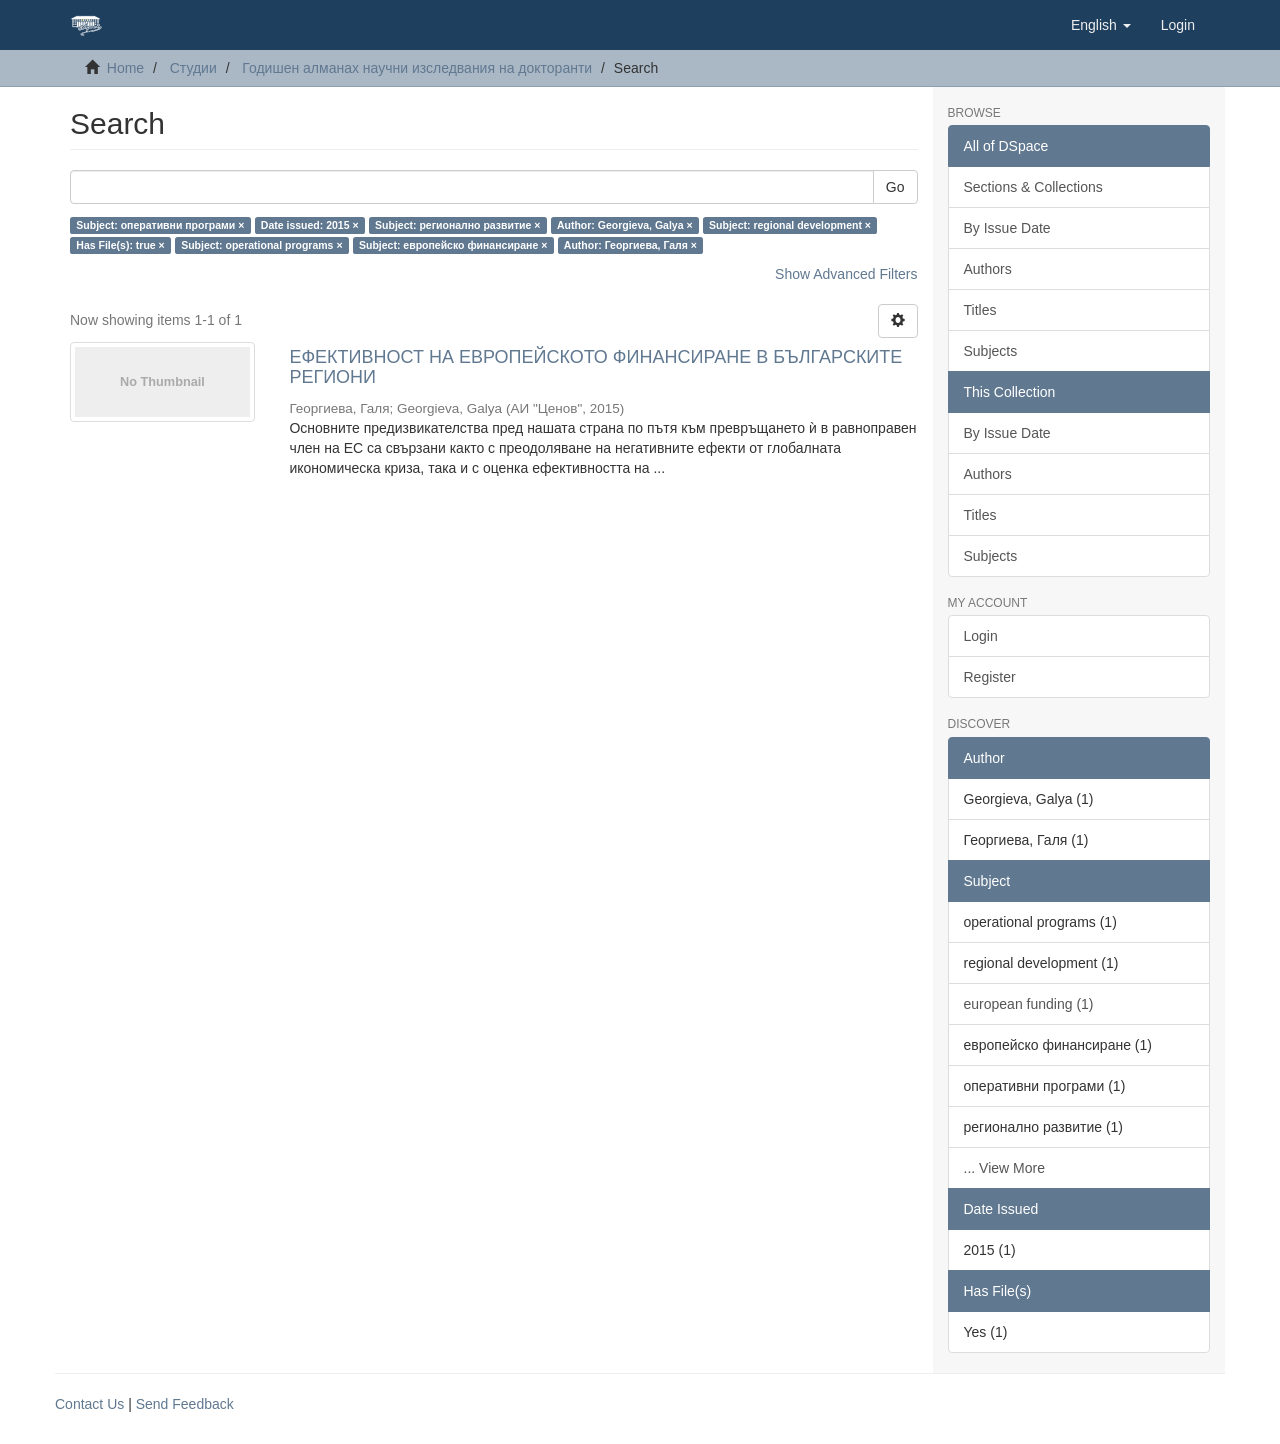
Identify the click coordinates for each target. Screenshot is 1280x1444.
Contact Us (89, 1404)
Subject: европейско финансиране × (453, 245)
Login (981, 636)
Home (125, 68)
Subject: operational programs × (261, 245)
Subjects (991, 351)
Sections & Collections (1033, 187)
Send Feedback (185, 1404)
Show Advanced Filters (846, 274)
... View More (1004, 1168)
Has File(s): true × (120, 245)
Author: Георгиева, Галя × (630, 245)
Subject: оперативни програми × (160, 225)
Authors (988, 269)
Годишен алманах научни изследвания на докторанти (417, 68)
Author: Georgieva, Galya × (625, 225)
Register (990, 677)
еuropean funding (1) (1029, 1004)
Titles (980, 310)
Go (895, 187)
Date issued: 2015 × (310, 225)
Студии (193, 68)
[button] (1101, 25)
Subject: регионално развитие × (457, 225)
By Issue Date (1007, 228)
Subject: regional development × (790, 225)
